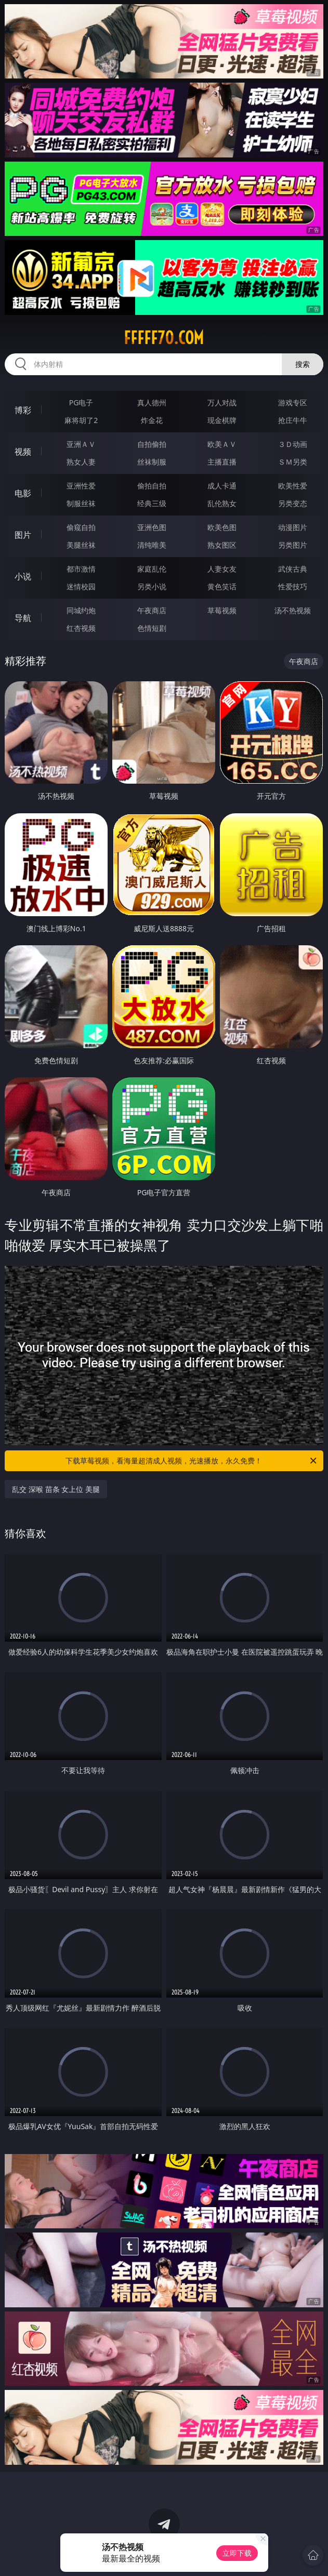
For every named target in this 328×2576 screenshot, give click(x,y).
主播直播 (222, 462)
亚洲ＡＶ (81, 444)
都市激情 (81, 569)
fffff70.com (164, 337)
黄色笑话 (222, 586)
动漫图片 (292, 527)
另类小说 (151, 586)
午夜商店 (151, 610)
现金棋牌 (222, 420)
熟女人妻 (81, 462)
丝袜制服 (151, 462)
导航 (23, 618)
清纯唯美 (151, 545)
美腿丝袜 (81, 545)
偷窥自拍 (81, 527)
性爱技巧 (292, 586)
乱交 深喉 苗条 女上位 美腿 (56, 1489)
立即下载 (237, 2553)
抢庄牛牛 (292, 420)
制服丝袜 (81, 503)
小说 (23, 576)
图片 (23, 534)
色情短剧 (151, 628)
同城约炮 (81, 610)
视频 (23, 451)
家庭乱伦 (151, 569)
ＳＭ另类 (292, 462)
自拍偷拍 (151, 444)
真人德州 (151, 402)
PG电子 (81, 402)
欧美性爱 (292, 486)
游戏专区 (292, 402)
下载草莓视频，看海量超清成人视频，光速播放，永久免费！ (191, 1461)
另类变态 (292, 503)
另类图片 (292, 545)
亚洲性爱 (81, 486)
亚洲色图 (151, 527)
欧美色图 (222, 527)
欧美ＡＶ (222, 444)
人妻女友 (222, 569)
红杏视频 (81, 628)
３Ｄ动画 (292, 444)
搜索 (302, 364)
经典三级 (151, 503)
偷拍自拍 (151, 486)
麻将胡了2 (81, 420)
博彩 (23, 410)
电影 (23, 493)
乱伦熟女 (222, 503)
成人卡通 (222, 486)
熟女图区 (222, 545)
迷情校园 (81, 586)
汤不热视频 (292, 610)
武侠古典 (292, 569)
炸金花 (152, 420)
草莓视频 (222, 610)
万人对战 (222, 402)
